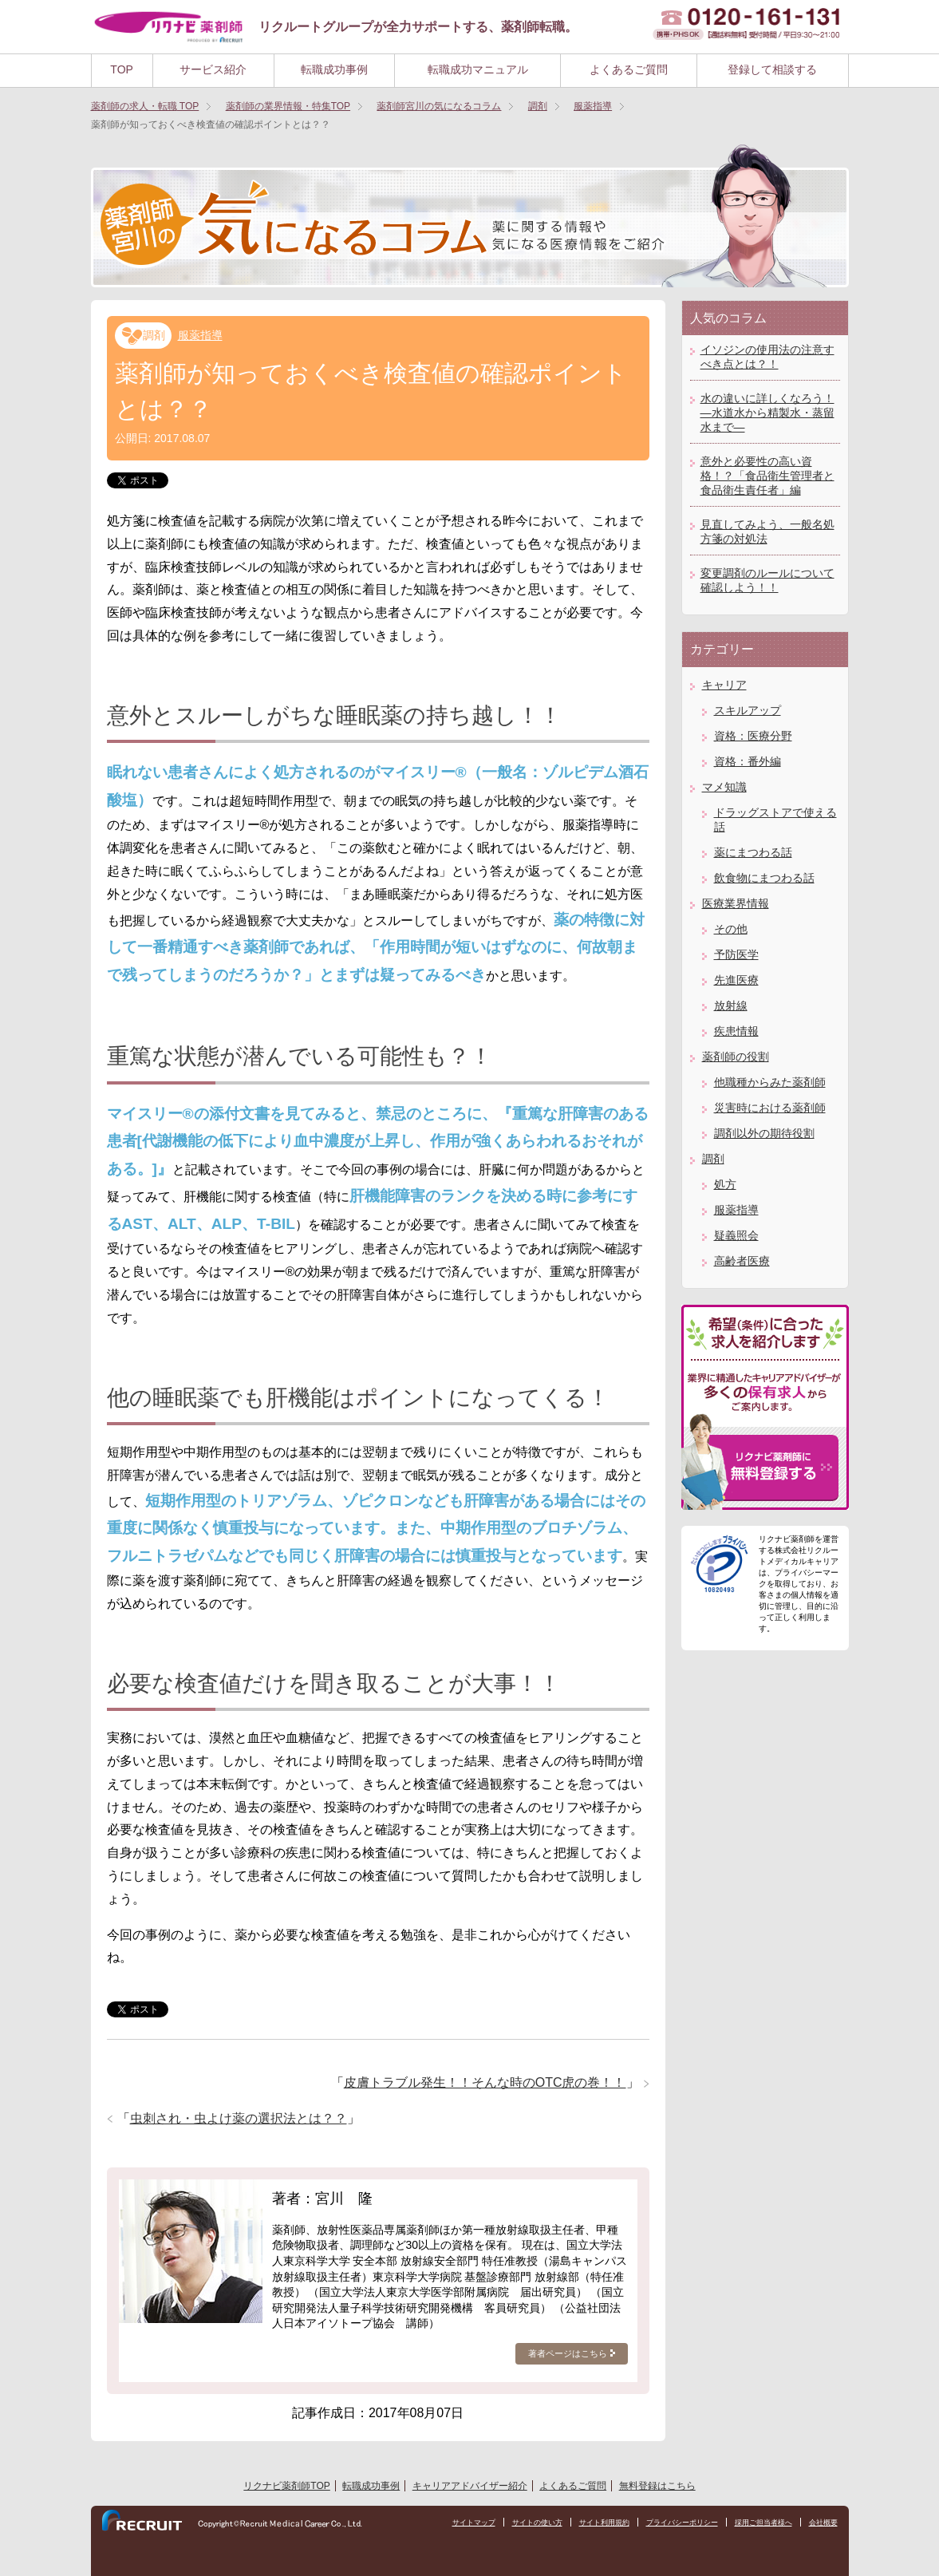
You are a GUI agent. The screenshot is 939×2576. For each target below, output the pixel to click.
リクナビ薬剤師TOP (286, 2485)
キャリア (724, 684)
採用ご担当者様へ (757, 2523)
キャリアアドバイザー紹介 (469, 2485)
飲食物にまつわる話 (764, 877)
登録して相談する (772, 69)
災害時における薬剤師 (770, 1107)
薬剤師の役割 (735, 1056)
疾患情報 (736, 1031)
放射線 (731, 1005)
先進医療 (736, 980)
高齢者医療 (742, 1260)
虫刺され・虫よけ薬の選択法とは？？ (238, 2118)
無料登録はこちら (657, 2485)
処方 (725, 1184)
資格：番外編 (747, 761)
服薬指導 (200, 335)
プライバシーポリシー (668, 2523)
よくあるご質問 (629, 69)
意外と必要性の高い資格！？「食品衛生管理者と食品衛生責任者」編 (767, 475)
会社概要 (822, 2523)
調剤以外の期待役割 (764, 1133)
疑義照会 (736, 1235)
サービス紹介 (213, 69)
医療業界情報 (735, 903)
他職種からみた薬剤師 (770, 1082)
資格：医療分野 (753, 735)
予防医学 (736, 954)
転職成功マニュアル (478, 69)
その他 (731, 929)
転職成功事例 (334, 69)
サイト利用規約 (584, 2523)
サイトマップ (443, 2523)
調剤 (154, 335)
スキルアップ (747, 710)
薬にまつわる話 (753, 852)
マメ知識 (724, 786)
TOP (121, 69)
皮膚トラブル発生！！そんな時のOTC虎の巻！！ (485, 2082)
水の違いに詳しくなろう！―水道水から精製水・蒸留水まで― (767, 412)
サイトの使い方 (511, 2523)
